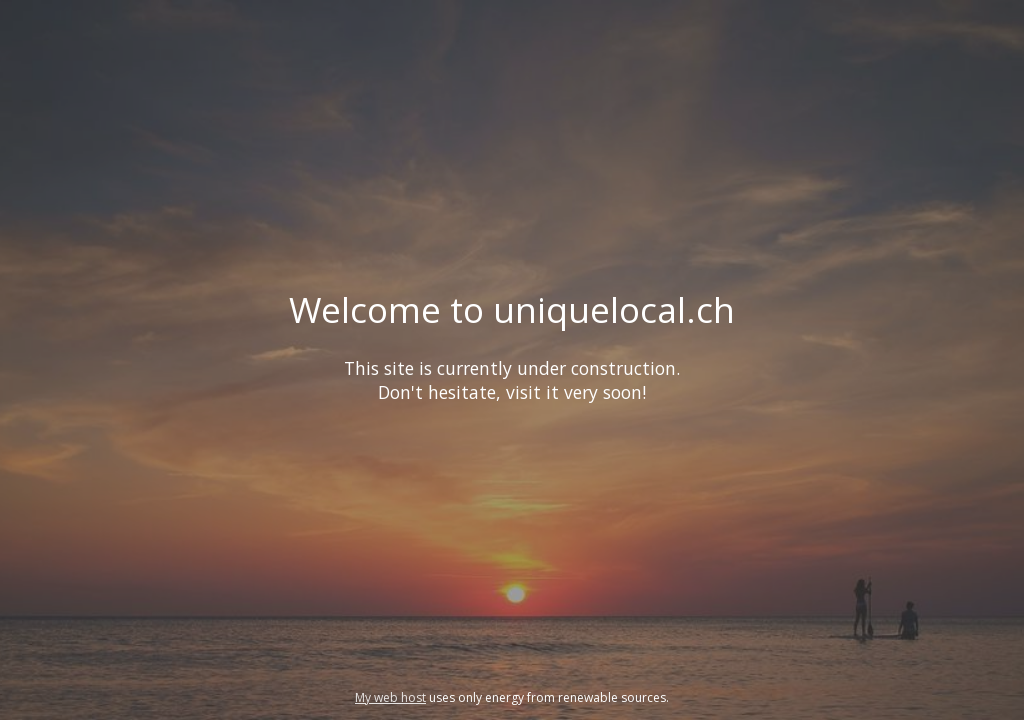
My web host (390, 697)
